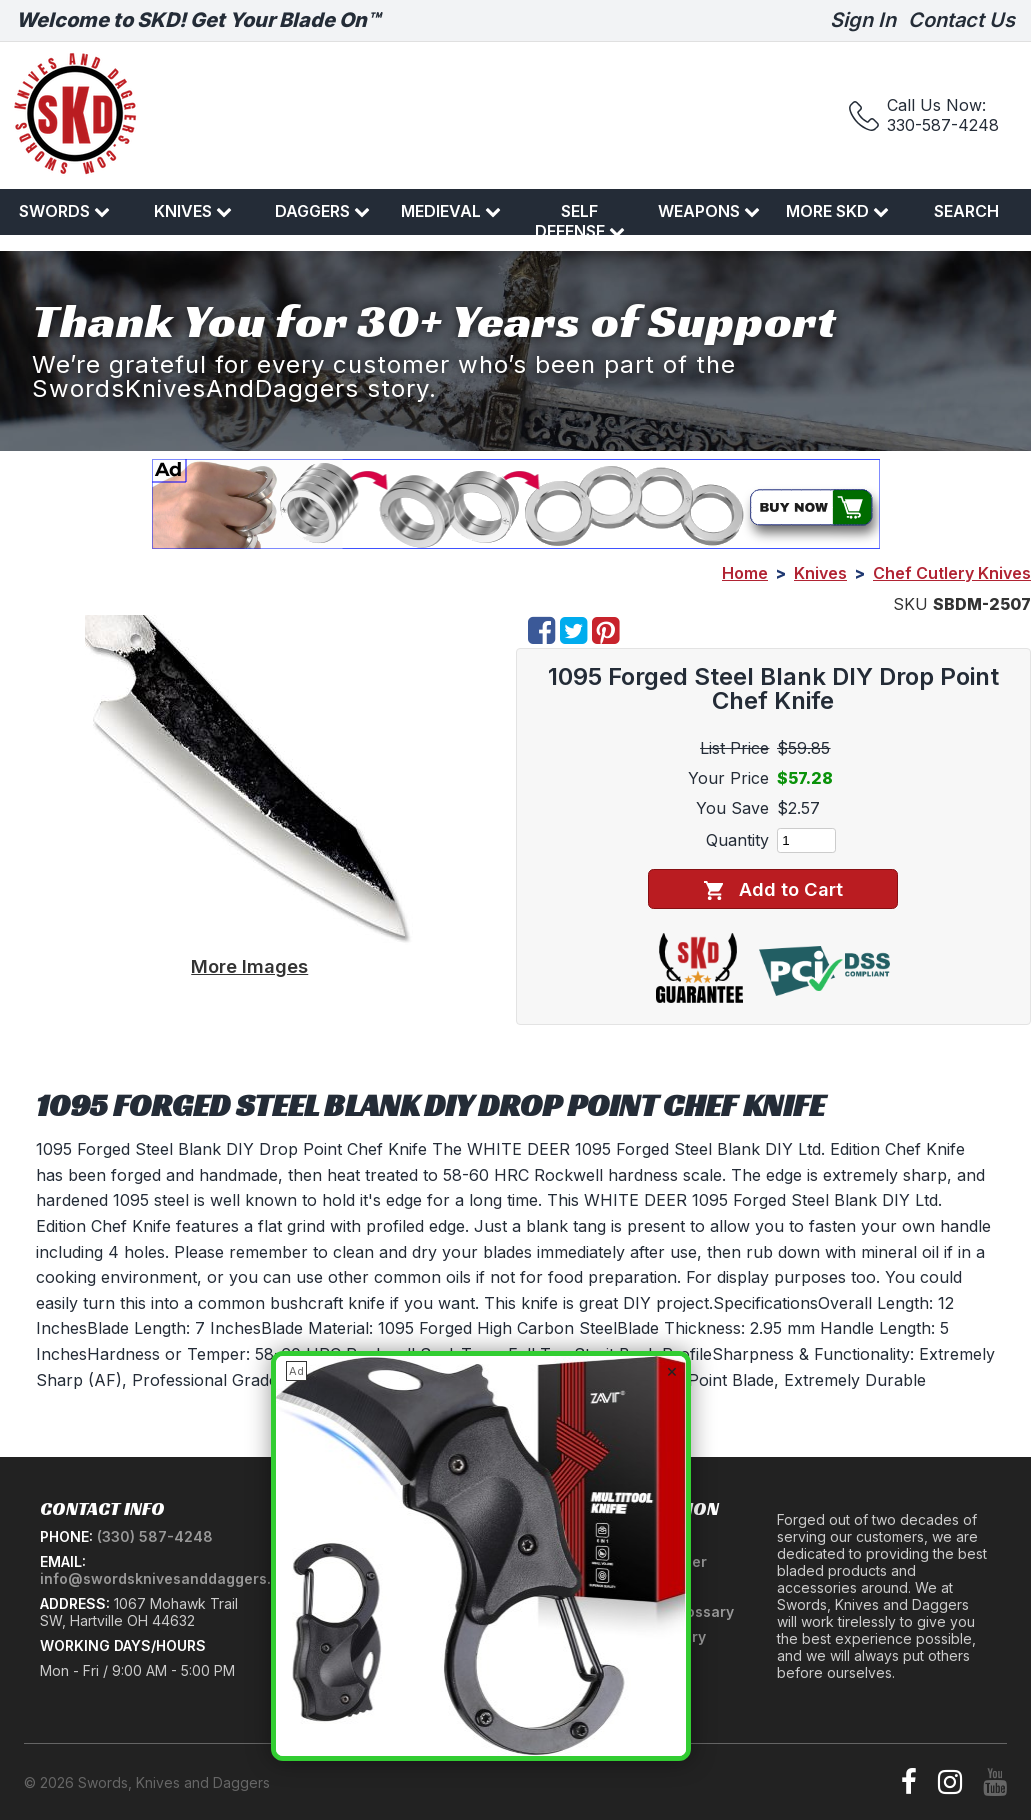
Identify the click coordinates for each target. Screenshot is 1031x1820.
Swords (64, 211)
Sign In (863, 20)
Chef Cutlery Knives (952, 573)
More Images (249, 966)
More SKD (837, 211)
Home (745, 573)
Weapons (709, 211)
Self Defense (580, 221)
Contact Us (961, 20)
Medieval (451, 211)
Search (966, 211)
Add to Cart (773, 889)
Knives (193, 211)
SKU (910, 604)
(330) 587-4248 (155, 1536)
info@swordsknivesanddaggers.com (170, 1578)
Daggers (322, 211)
